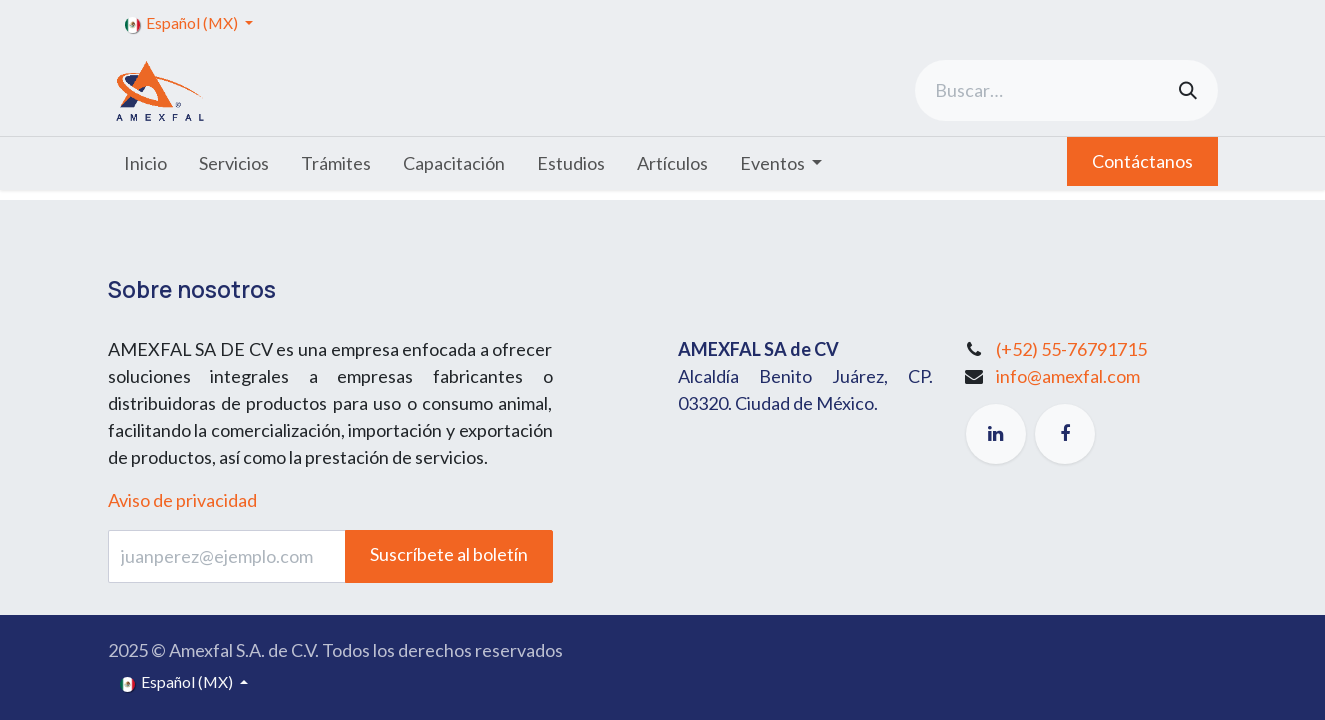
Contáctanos (1142, 161)
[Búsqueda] (1188, 90)
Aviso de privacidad (182, 500)
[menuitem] (145, 163)
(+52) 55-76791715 (1071, 349)
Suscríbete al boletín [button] (449, 554)
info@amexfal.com (1068, 376)
